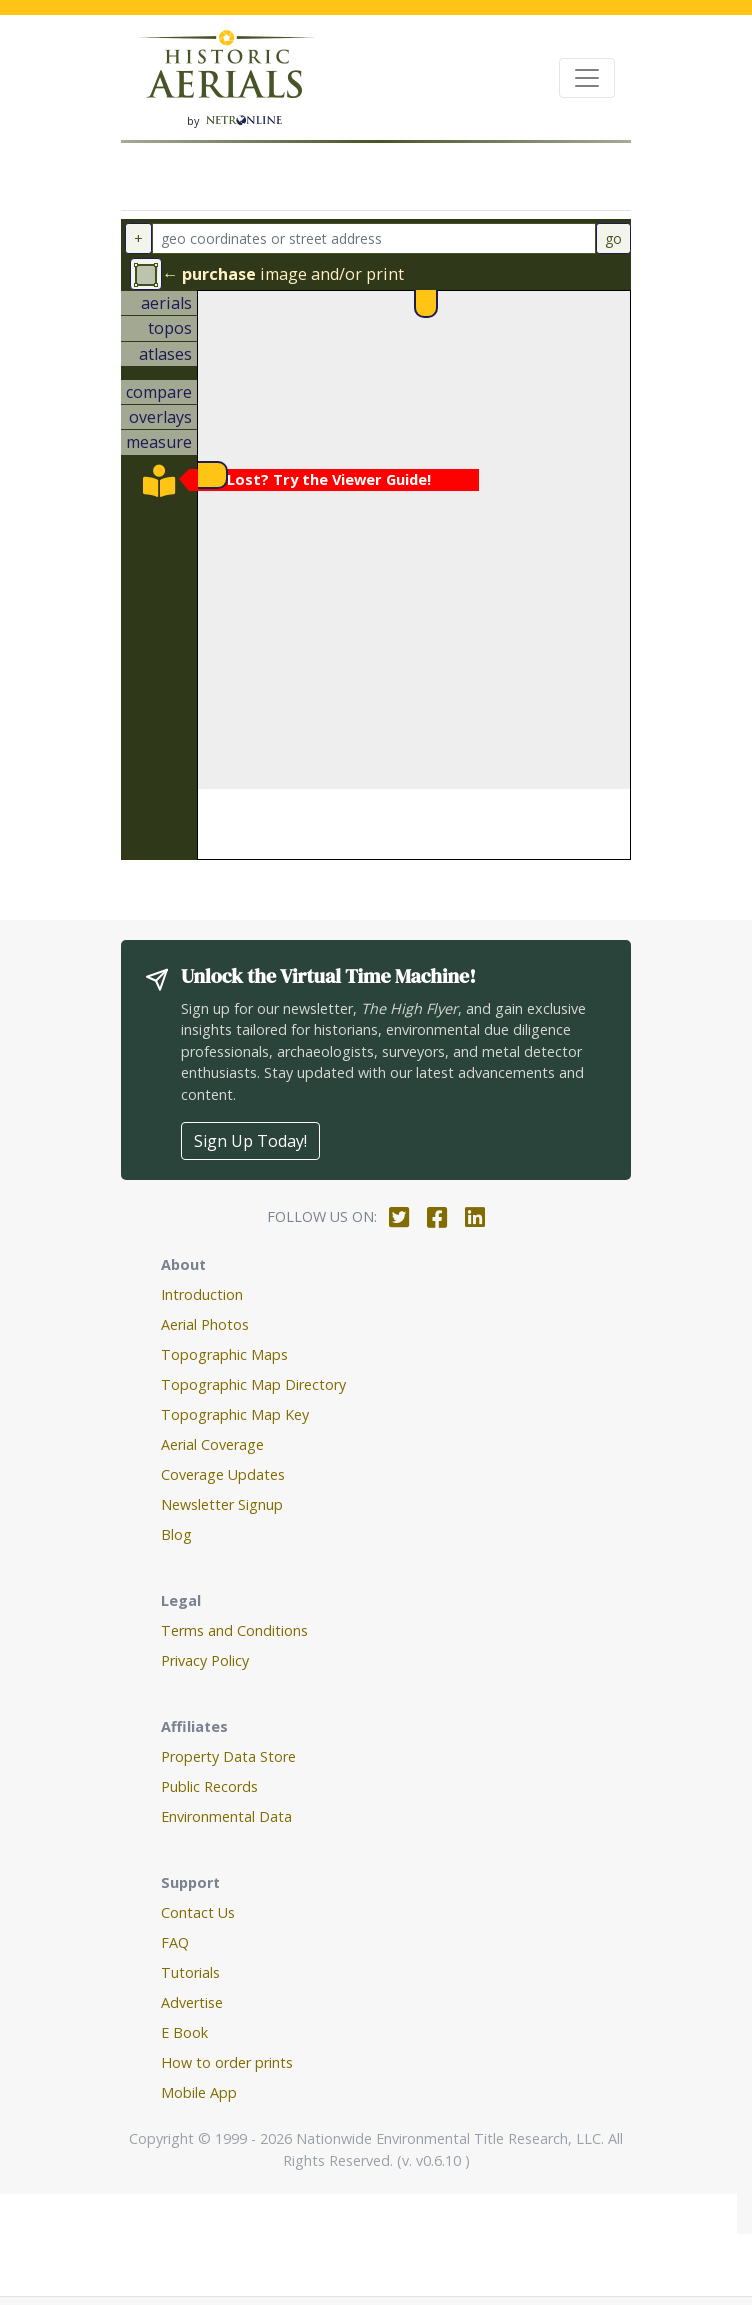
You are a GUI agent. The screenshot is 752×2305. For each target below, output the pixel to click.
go (613, 238)
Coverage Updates (223, 1474)
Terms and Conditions (234, 1630)
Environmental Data (226, 1816)
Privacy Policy (205, 1660)
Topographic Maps (224, 1354)
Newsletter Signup (222, 1504)
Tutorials (190, 1972)
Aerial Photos (205, 1324)
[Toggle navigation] (587, 78)
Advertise (192, 2002)
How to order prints (227, 2062)
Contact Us (198, 1912)
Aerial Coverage (212, 1444)
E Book (184, 2032)
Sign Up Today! (250, 1141)
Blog (176, 1534)
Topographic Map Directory (253, 1384)
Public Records (209, 1786)
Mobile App (199, 2092)
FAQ (175, 1942)
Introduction (202, 1294)
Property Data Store (228, 1756)
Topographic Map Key (235, 1414)
